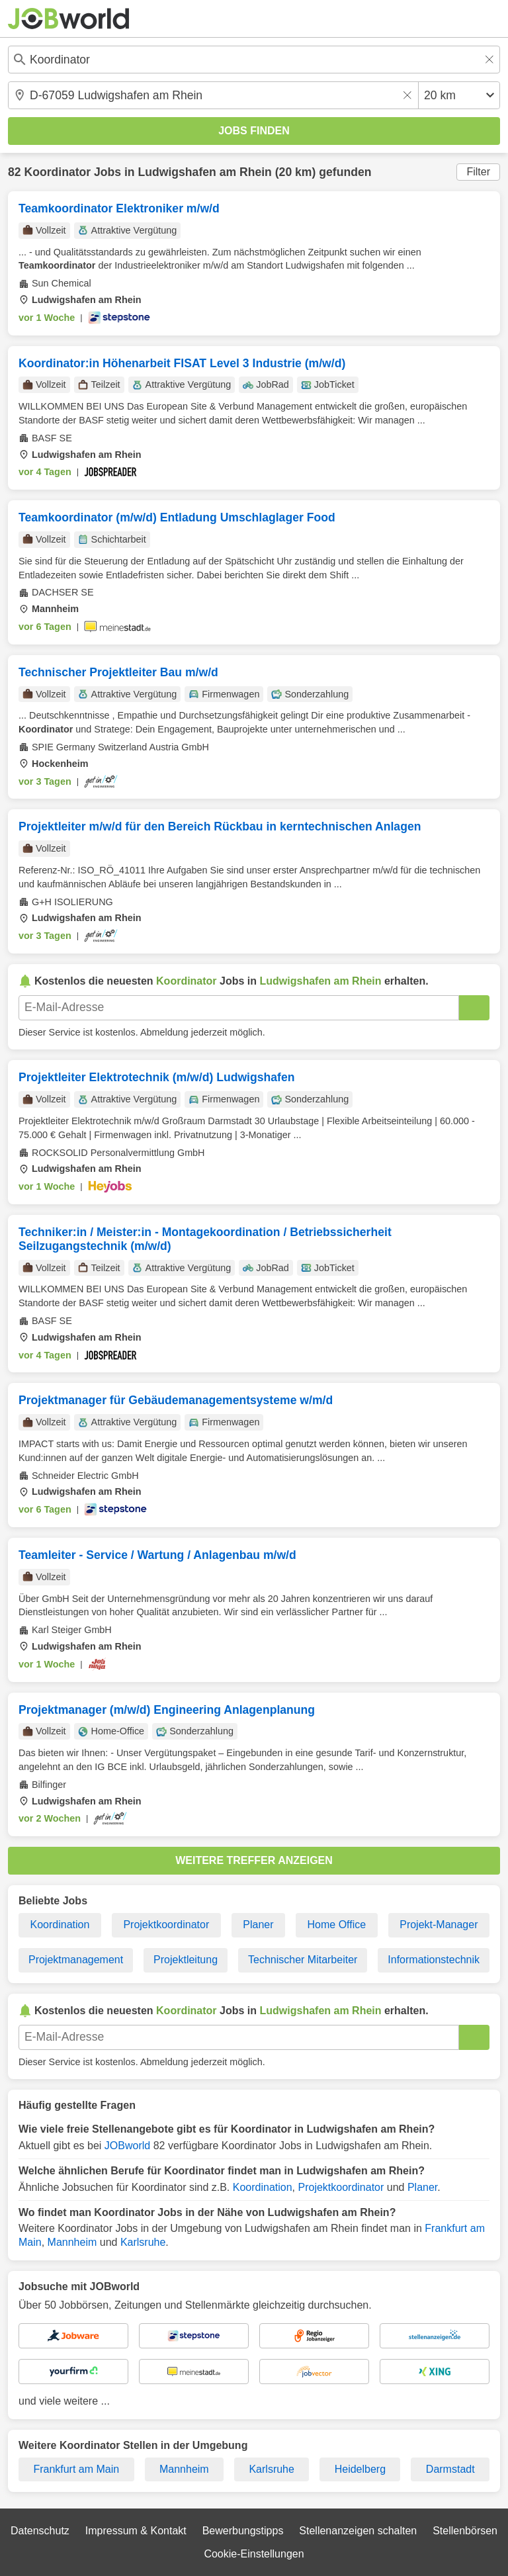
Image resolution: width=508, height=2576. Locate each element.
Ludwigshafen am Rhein (205, 172)
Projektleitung (185, 1959)
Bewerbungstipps (243, 2530)
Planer (258, 1924)
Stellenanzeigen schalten (358, 2530)
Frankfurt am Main (76, 2469)
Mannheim (72, 2242)
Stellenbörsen (465, 2530)
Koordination (60, 1924)
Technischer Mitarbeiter (302, 1959)
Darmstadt (450, 2469)
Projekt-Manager (439, 1924)
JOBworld (127, 2145)
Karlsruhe (142, 2242)
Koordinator (57, 172)
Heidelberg (360, 2469)
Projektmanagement (75, 1959)
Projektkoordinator (166, 1924)
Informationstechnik (434, 1959)
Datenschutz (40, 2530)
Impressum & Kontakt (136, 2530)
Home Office (337, 1924)
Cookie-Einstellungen (254, 2553)
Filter (478, 171)
